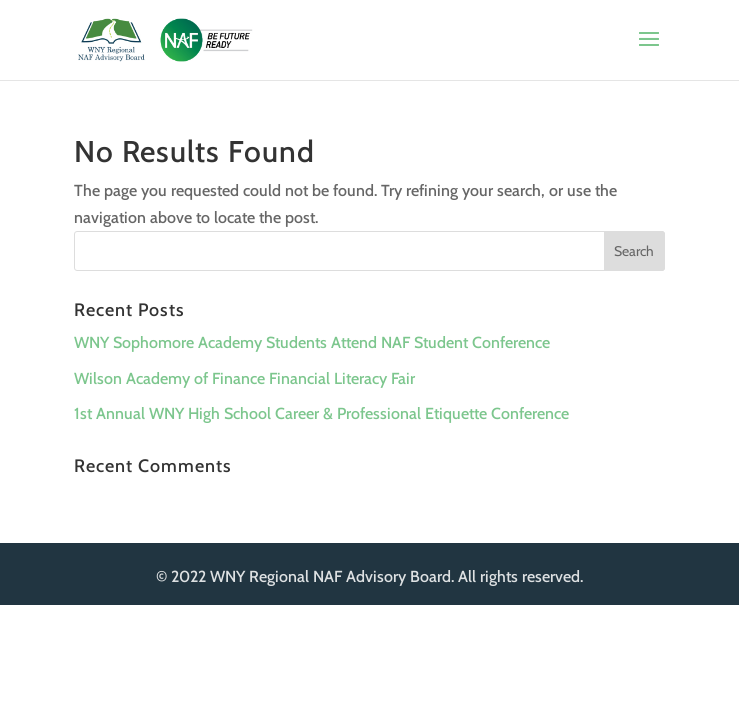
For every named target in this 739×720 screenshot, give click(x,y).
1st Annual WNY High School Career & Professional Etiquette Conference (321, 413)
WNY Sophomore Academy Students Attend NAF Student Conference (312, 342)
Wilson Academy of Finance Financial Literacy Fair (244, 378)
